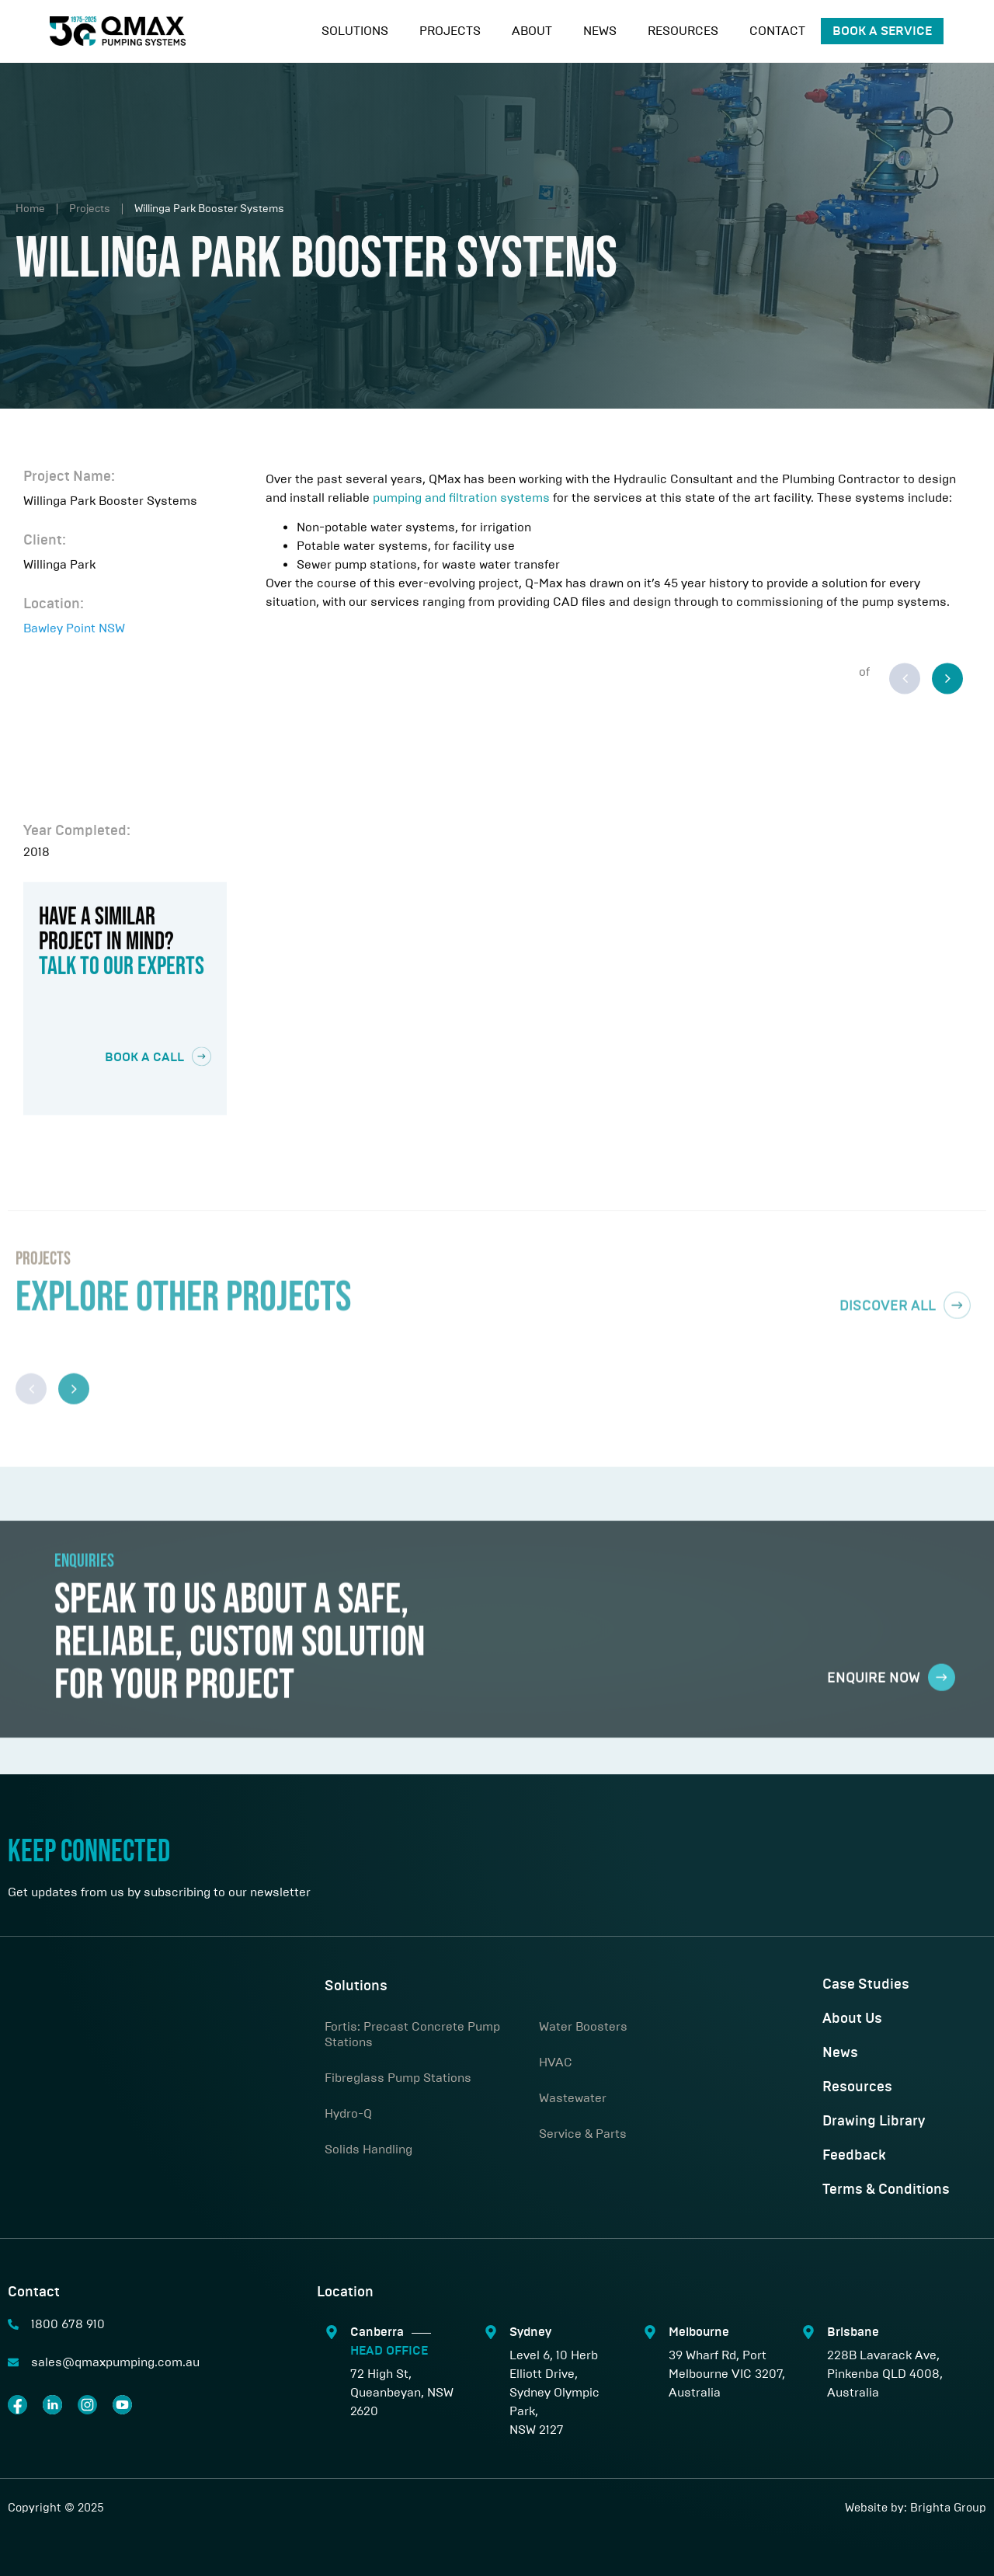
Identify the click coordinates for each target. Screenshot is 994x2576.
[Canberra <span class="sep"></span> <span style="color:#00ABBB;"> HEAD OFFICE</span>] (332, 2332)
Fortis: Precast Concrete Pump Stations (412, 2034)
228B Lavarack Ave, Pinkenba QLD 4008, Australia (885, 2374)
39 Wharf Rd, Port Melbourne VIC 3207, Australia (727, 2374)
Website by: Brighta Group (915, 2508)
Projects (450, 30)
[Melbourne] (650, 2332)
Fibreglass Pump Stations (398, 2077)
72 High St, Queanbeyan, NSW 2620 (402, 2392)
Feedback (854, 2156)
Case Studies (865, 1985)
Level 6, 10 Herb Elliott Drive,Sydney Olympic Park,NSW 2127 (554, 2392)
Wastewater (572, 2097)
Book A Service (882, 31)
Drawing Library (873, 2122)
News (600, 30)
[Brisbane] (808, 2332)
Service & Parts (583, 2133)
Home (30, 208)
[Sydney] (491, 2332)
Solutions (354, 30)
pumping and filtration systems (461, 507)
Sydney (530, 2332)
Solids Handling (368, 2149)
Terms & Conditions (886, 2190)
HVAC (555, 2062)
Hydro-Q (348, 2113)
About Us (852, 2019)
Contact (777, 30)
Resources (683, 30)
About (532, 30)
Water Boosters (583, 2026)
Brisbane (853, 2332)
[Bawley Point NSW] (125, 733)
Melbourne (699, 2332)
